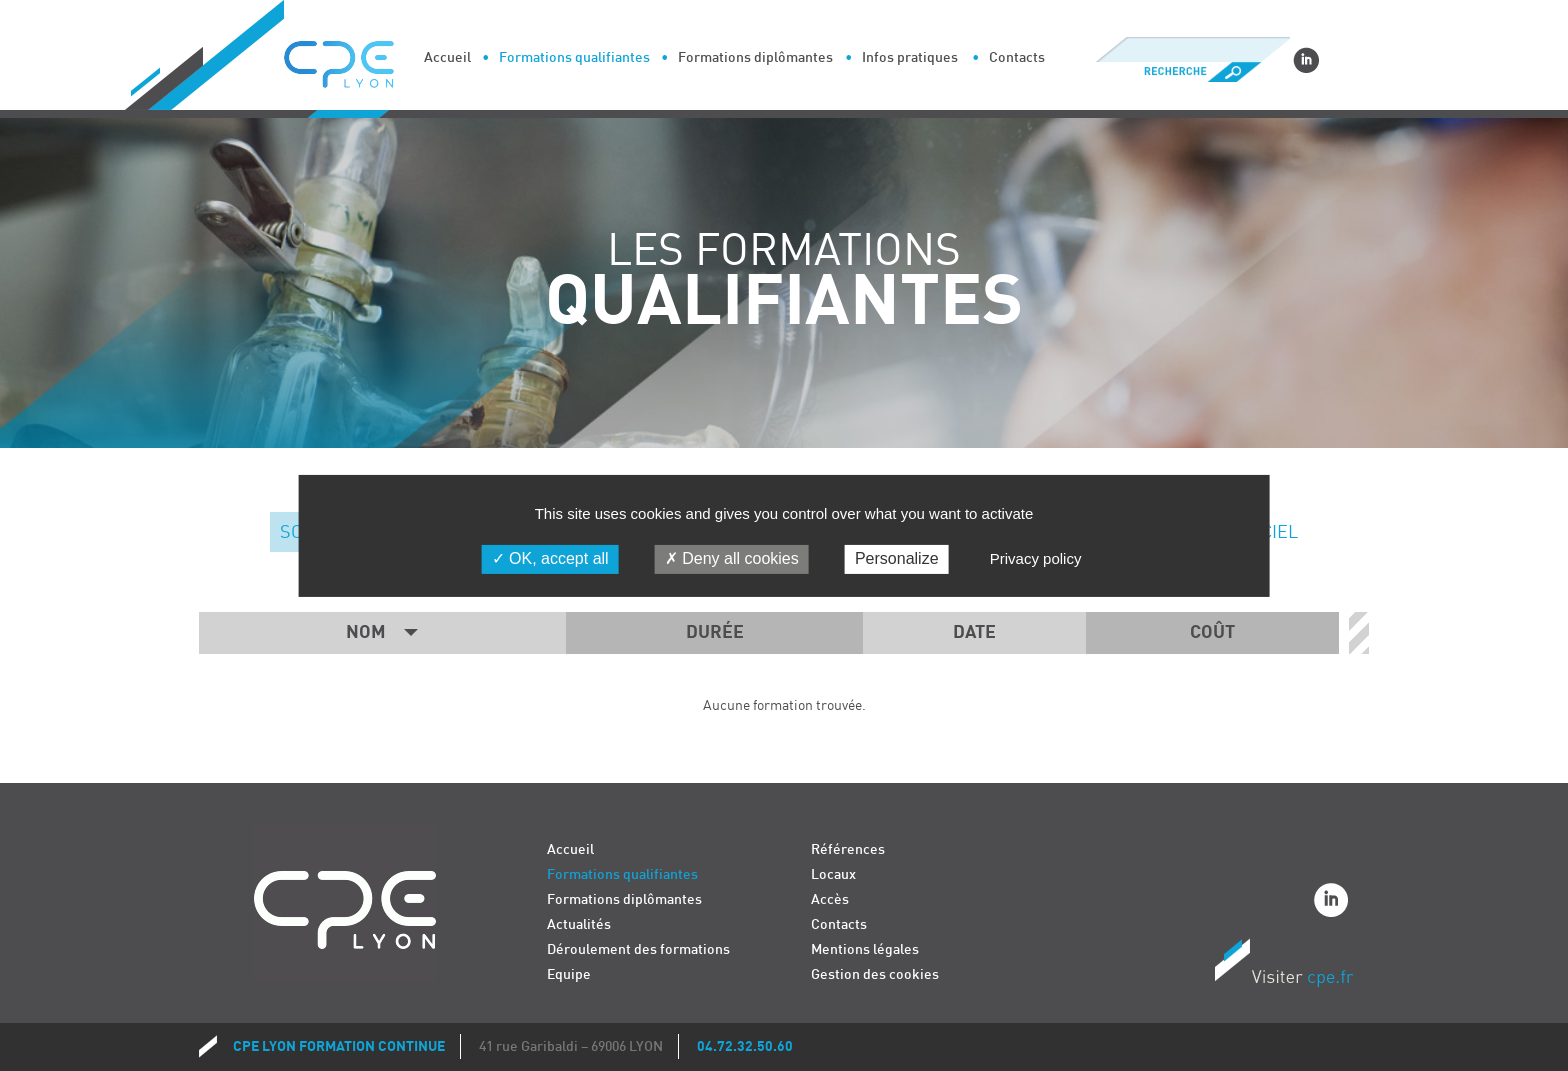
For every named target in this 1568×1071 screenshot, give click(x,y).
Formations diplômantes (755, 57)
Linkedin (1306, 60)
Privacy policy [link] (1036, 558)
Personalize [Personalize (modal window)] (897, 558)
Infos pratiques (910, 57)
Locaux (833, 874)
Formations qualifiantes (574, 57)
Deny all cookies (732, 558)
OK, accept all (550, 558)
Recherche (1192, 72)
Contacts (1017, 57)
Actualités (579, 924)
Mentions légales (865, 949)
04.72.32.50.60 (745, 1046)
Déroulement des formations (638, 949)
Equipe (569, 974)
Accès (830, 899)
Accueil (447, 57)
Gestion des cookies (875, 974)
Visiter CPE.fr (1284, 966)
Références (848, 849)
